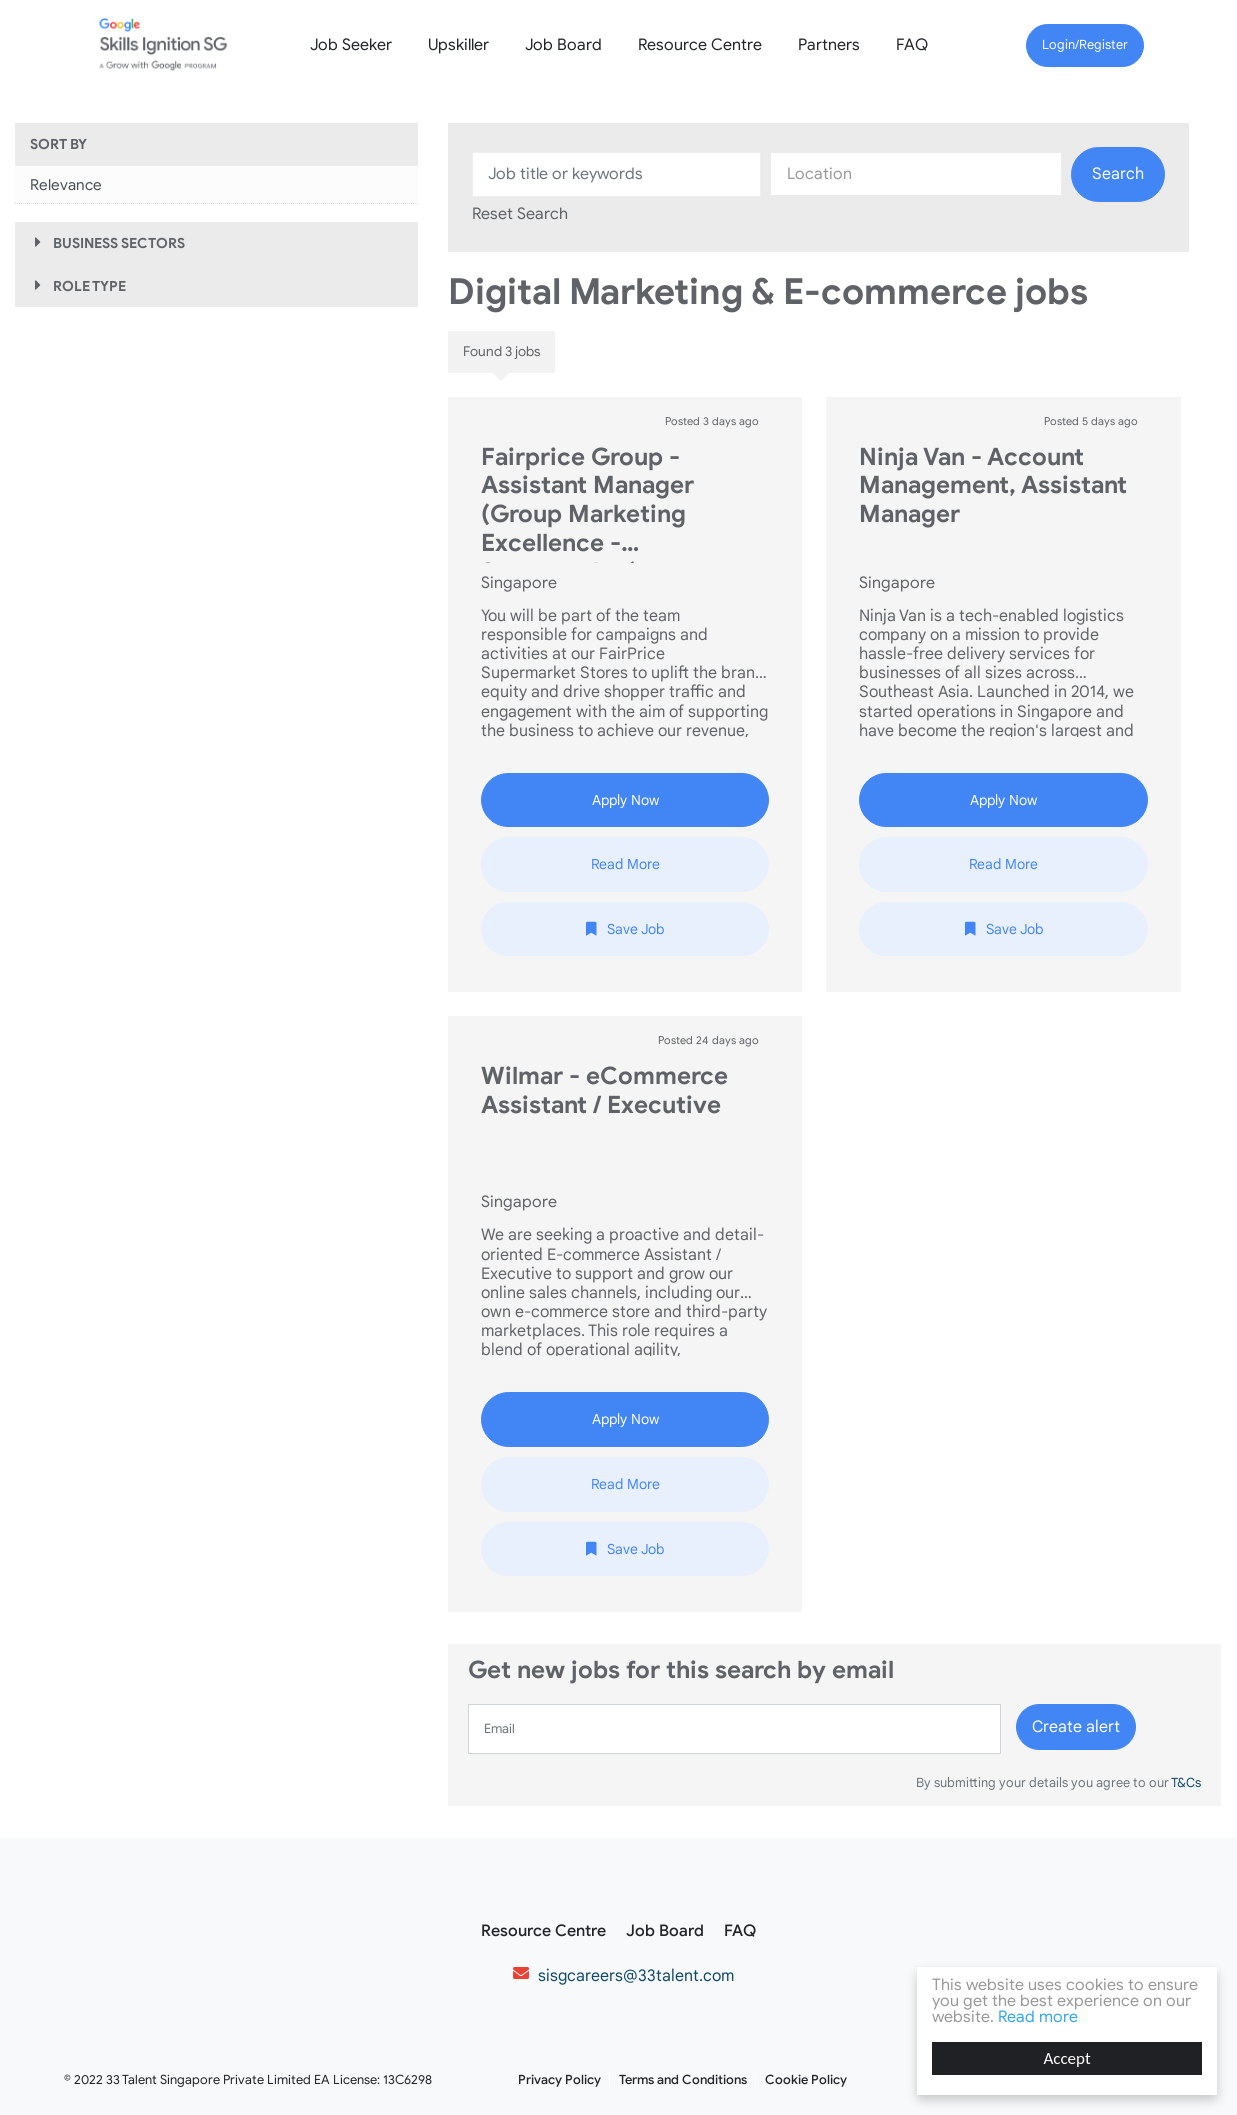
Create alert (1076, 1727)
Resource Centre (700, 45)
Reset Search (520, 214)
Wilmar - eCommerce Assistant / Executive (604, 1091)
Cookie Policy (806, 2080)
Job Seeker (351, 45)
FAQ (912, 45)
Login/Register (1085, 45)
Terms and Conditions (683, 2080)
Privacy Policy (559, 2080)
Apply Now (625, 800)
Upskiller (458, 45)
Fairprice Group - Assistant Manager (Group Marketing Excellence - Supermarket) (587, 503)
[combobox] (916, 174)
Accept (1067, 2058)
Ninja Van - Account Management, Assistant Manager (993, 486)
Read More (625, 864)
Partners (829, 45)
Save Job (635, 929)
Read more (1038, 2017)
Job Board (563, 45)
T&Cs (1185, 1783)
